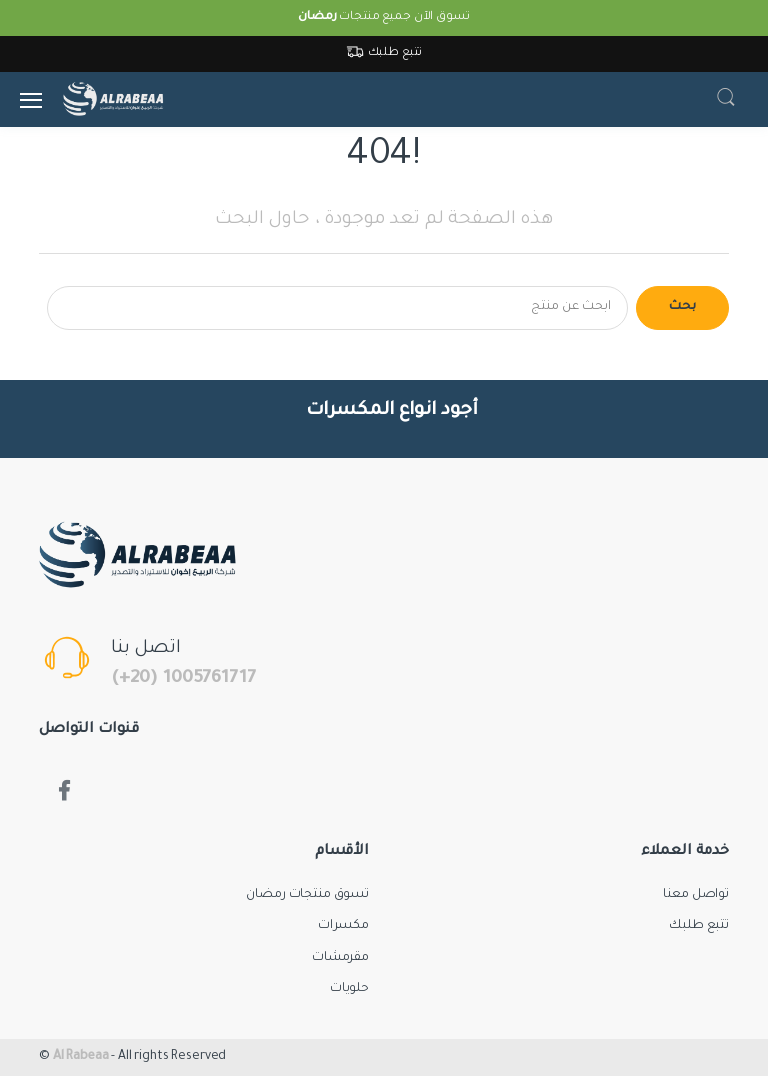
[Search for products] (337, 308)
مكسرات (343, 926)
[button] (726, 100)
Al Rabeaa (81, 1057)
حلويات (349, 989)
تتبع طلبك (384, 53)
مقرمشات (340, 958)
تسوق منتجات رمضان (307, 895)
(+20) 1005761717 (183, 679)
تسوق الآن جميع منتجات (383, 17)
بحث (682, 307)
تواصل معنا (696, 895)
